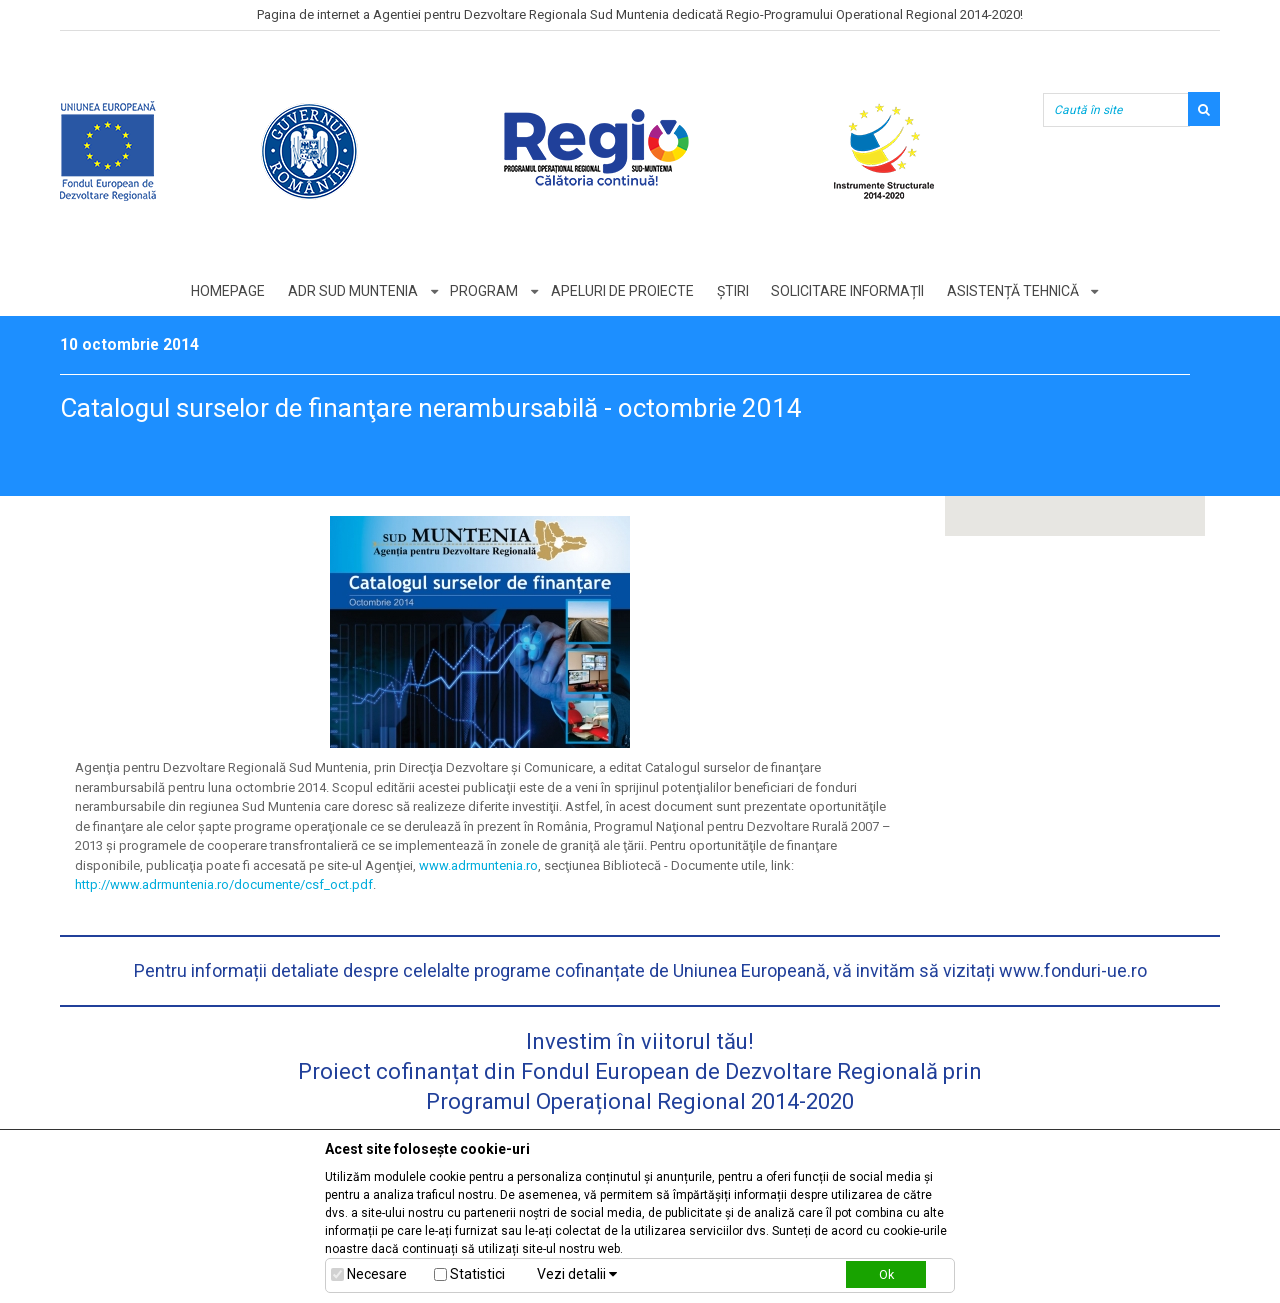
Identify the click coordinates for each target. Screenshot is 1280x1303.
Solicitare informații (848, 291)
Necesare (377, 1274)
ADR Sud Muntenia (352, 291)
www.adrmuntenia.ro (478, 865)
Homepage (227, 291)
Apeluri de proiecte (622, 291)
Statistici (477, 1274)
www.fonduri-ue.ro (1073, 970)
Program (484, 291)
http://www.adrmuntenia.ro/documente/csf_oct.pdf (224, 884)
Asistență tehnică (1014, 291)
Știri (733, 291)
